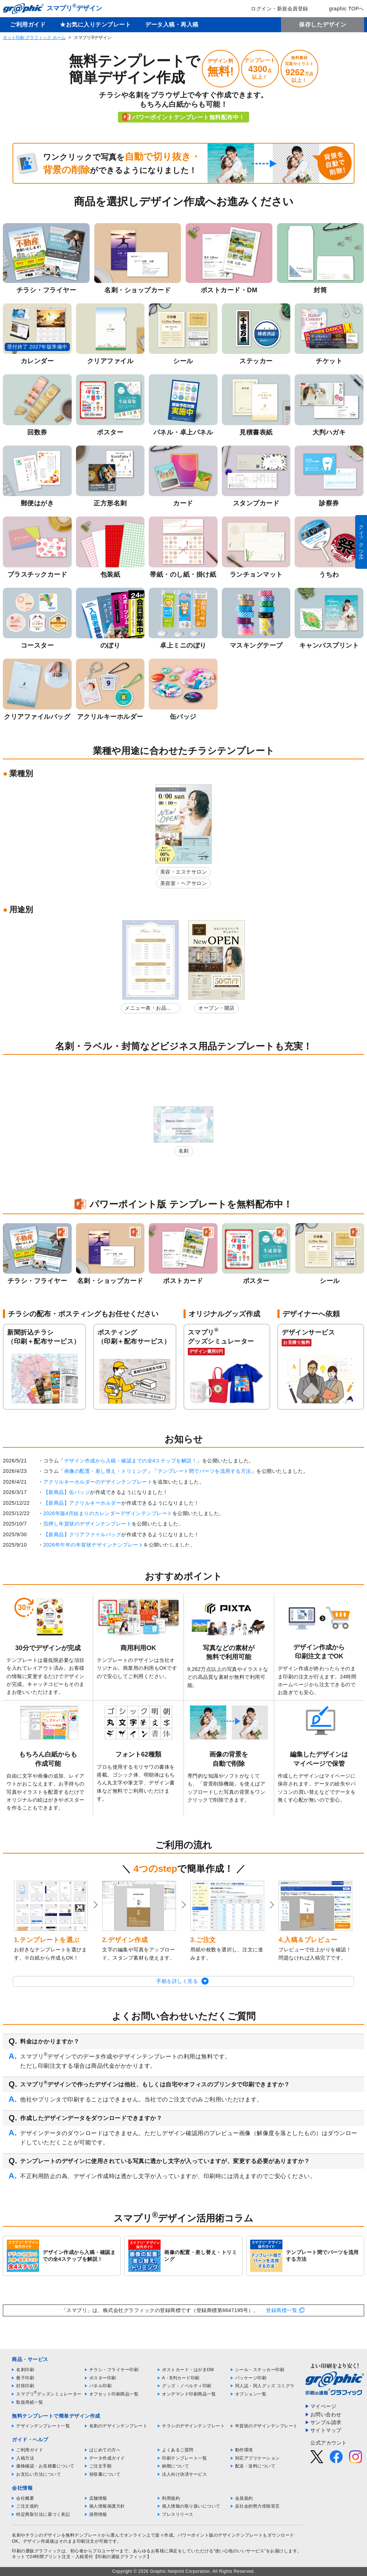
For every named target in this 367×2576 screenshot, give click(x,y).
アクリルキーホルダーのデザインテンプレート (98, 1482)
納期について (175, 2466)
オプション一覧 (251, 2394)
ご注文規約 (27, 2506)
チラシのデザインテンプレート (193, 2425)
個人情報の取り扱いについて (191, 2506)
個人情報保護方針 (107, 2506)
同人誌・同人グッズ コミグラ (265, 2385)
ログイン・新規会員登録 (274, 8)
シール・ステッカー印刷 (260, 2369)
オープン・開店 (216, 1008)
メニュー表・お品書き (148, 1009)
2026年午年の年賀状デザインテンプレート (93, 1545)
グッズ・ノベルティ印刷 (186, 2385)
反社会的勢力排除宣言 (257, 2506)
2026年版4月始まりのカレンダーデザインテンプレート (107, 1513)
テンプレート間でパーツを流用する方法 (204, 1471)
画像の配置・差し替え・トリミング (105, 1471)
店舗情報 (98, 2498)
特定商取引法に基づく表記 (43, 2514)
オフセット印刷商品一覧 (114, 2394)
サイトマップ (326, 2430)
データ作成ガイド (107, 2458)
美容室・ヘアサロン (183, 883)
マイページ (323, 2406)
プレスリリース (178, 2514)
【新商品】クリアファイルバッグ (82, 1534)
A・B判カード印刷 (181, 2377)
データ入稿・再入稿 (172, 24)
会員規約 (244, 2498)
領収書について (105, 2474)
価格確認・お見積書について (45, 2466)
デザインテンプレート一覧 (43, 2425)
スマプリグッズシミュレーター (49, 2394)
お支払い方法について (38, 2474)
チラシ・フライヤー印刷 (114, 2369)
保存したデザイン (322, 24)
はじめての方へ (105, 2449)
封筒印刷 (25, 2385)
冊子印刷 (25, 2377)
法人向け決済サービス (184, 2474)
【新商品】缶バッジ (66, 1492)
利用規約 (171, 2498)
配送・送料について (255, 2466)
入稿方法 (25, 2458)
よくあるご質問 (178, 2449)
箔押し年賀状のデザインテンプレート (87, 1524)
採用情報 (98, 2514)
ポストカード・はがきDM (188, 2369)
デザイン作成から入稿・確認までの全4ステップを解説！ (130, 1461)
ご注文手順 (100, 2466)
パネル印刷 (100, 2385)
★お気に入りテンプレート (95, 24)
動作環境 (244, 2449)
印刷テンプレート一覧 (184, 2458)
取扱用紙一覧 (29, 2402)
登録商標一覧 (281, 2310)
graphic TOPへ (341, 8)
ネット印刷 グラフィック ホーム (34, 37)
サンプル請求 (326, 2422)
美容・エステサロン (183, 872)
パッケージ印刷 (251, 2377)
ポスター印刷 (102, 2377)
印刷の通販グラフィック (36, 2550)
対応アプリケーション (257, 2458)
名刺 (183, 1151)
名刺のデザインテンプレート (118, 2425)
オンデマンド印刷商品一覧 (189, 2394)
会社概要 (25, 2498)
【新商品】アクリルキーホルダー (82, 1503)
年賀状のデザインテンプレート (266, 2425)
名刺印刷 (25, 2369)
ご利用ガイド (28, 24)
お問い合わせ (326, 2414)
